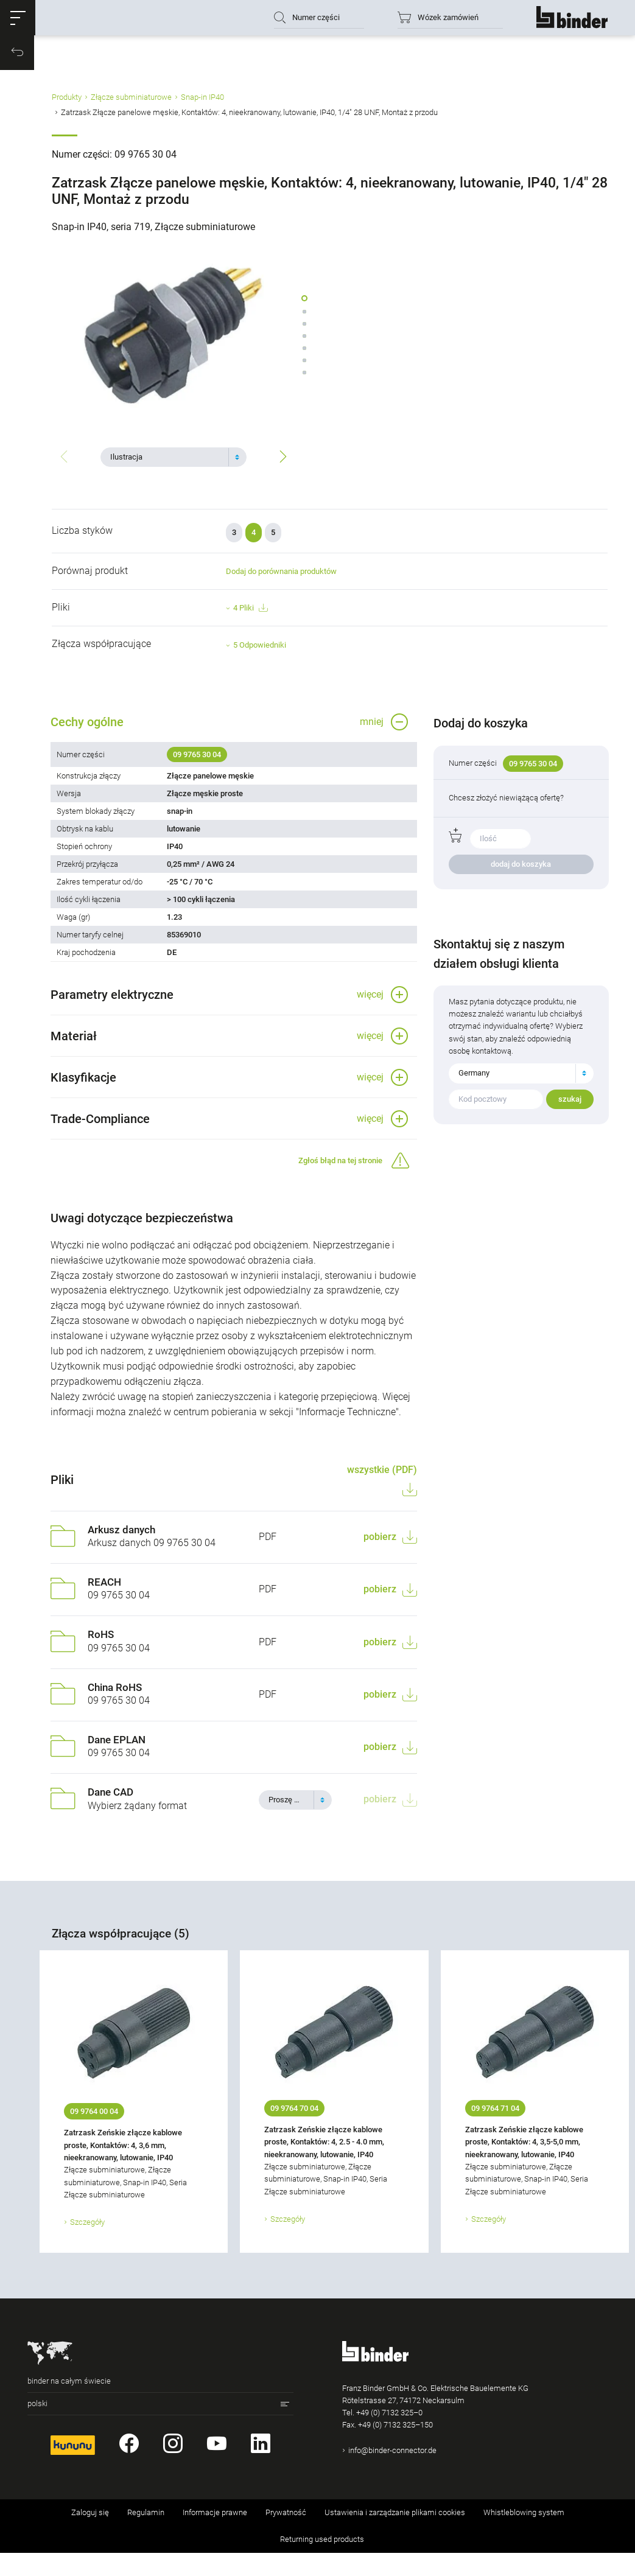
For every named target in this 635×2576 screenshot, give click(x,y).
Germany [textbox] (475, 1084)
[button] (21, 21)
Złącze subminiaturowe (131, 105)
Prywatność (285, 2535)
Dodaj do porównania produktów (281, 576)
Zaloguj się (90, 2535)
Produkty (67, 105)
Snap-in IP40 (202, 105)
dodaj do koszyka (521, 875)
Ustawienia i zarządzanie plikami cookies (395, 2535)
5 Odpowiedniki (259, 649)
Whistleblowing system (523, 2535)
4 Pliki (250, 613)
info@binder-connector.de (392, 2473)
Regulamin (145, 2535)
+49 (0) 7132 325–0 (389, 2435)
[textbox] (168, 456)
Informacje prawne (215, 2535)
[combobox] (173, 456)
